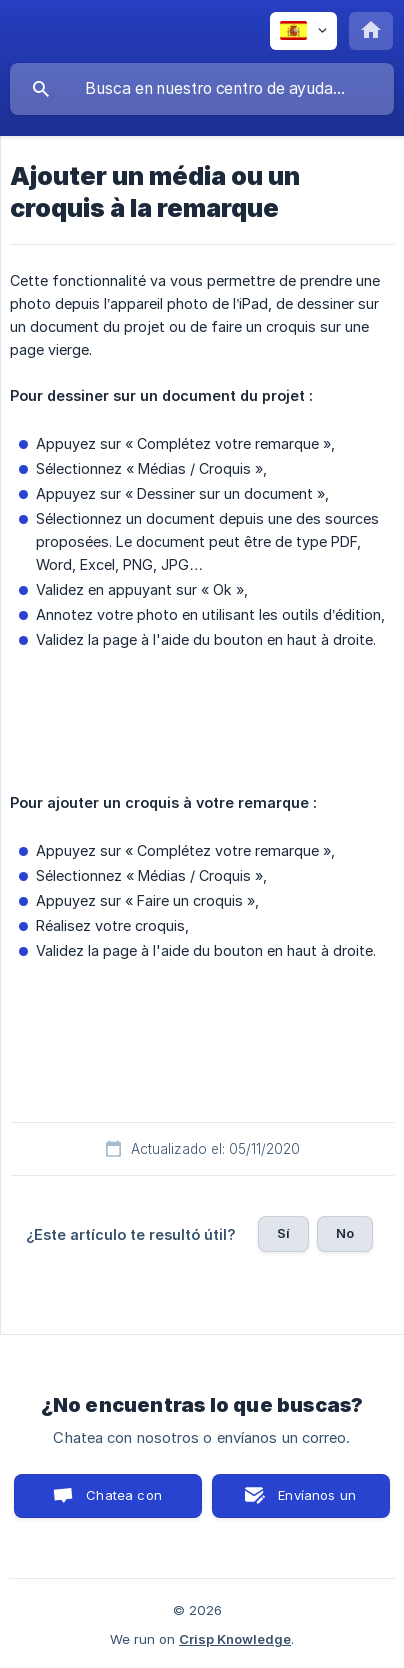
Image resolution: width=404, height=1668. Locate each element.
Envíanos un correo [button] (317, 1502)
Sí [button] (283, 1233)
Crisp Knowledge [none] (235, 1639)
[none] (303, 31)
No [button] (345, 1233)
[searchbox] (202, 89)
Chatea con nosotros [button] (120, 1502)
